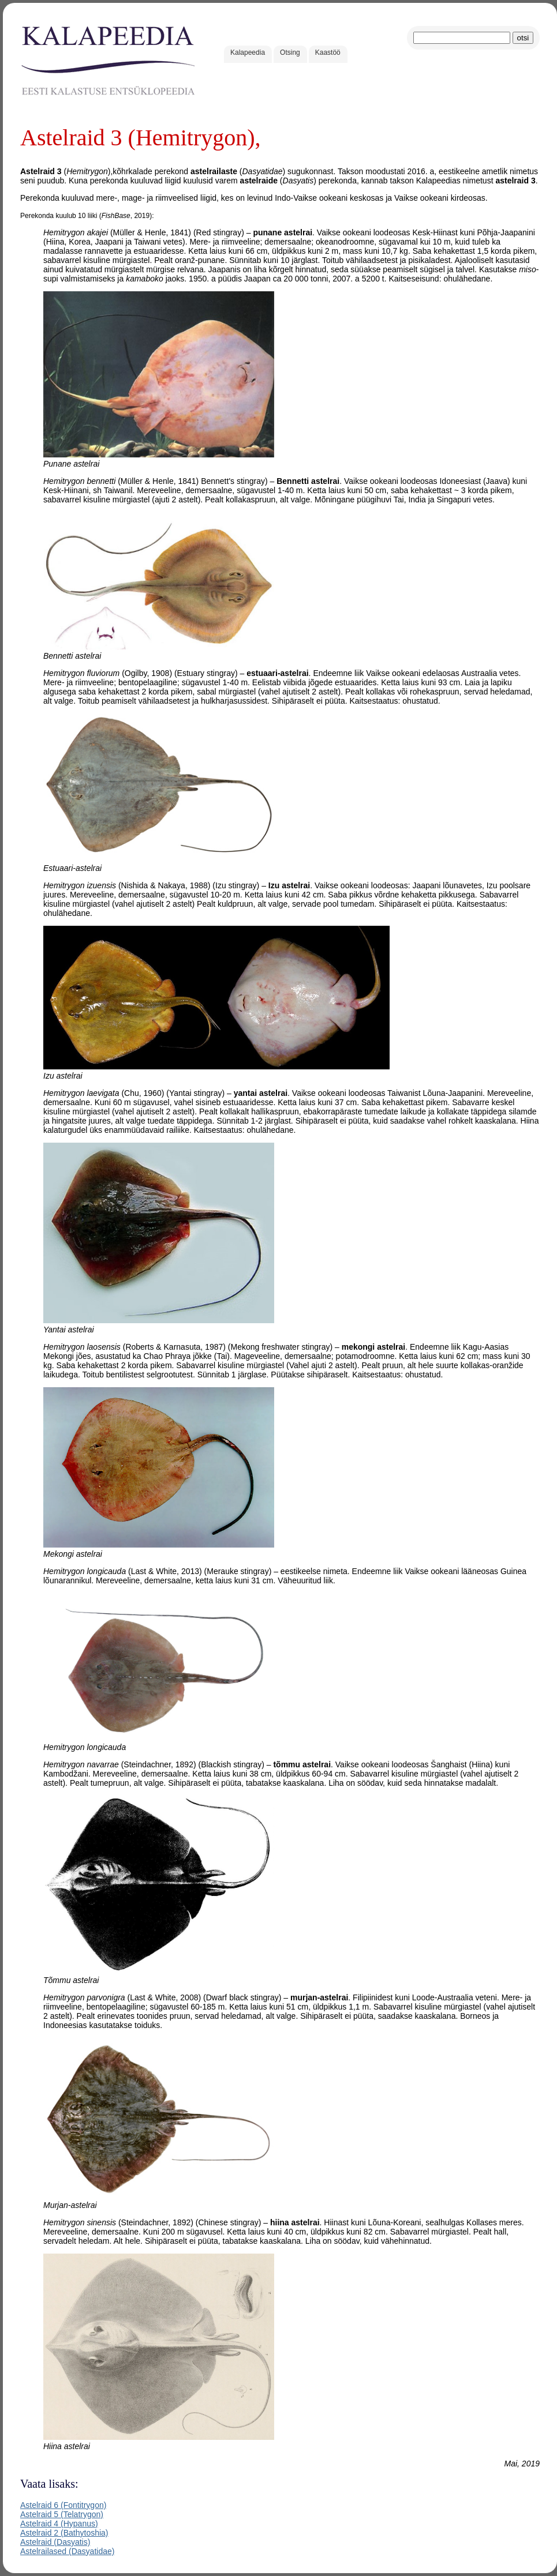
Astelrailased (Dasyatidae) (67, 2551)
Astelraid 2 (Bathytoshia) (64, 2532)
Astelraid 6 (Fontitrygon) (63, 2505)
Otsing (290, 52)
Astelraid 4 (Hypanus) (59, 2523)
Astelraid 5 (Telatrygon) (61, 2514)
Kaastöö (328, 52)
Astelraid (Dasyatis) (55, 2542)
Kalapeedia (247, 52)
